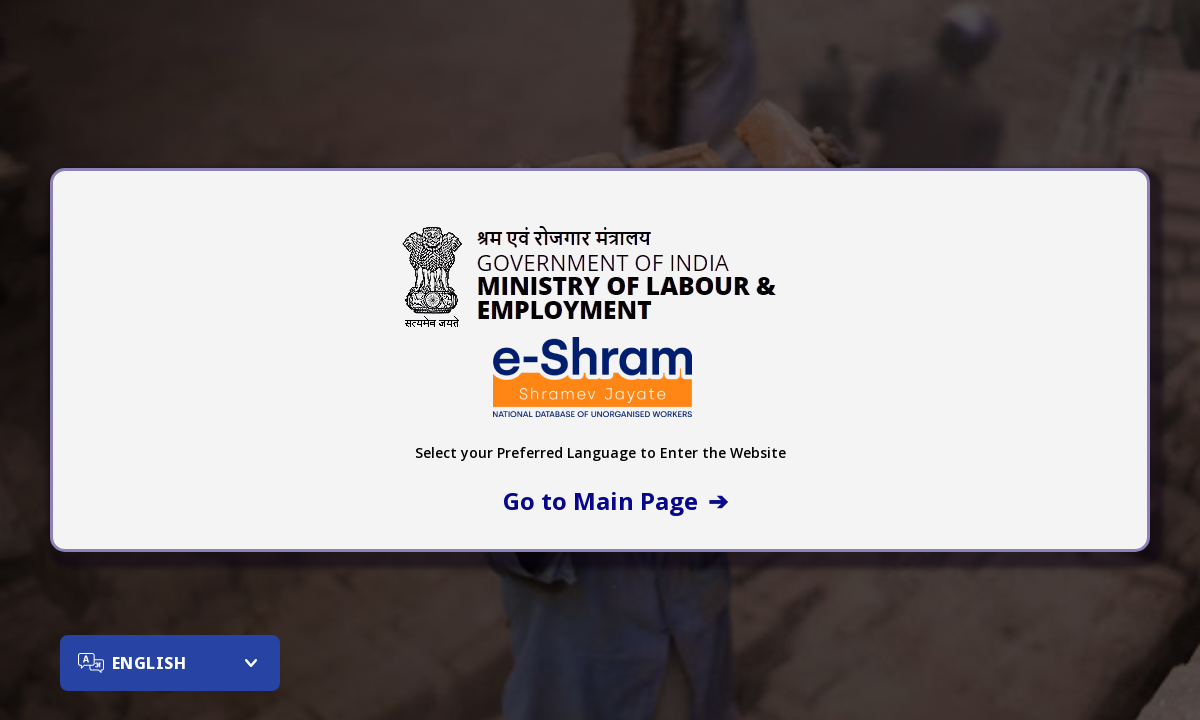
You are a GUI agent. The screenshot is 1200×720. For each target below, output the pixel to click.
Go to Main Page (600, 500)
